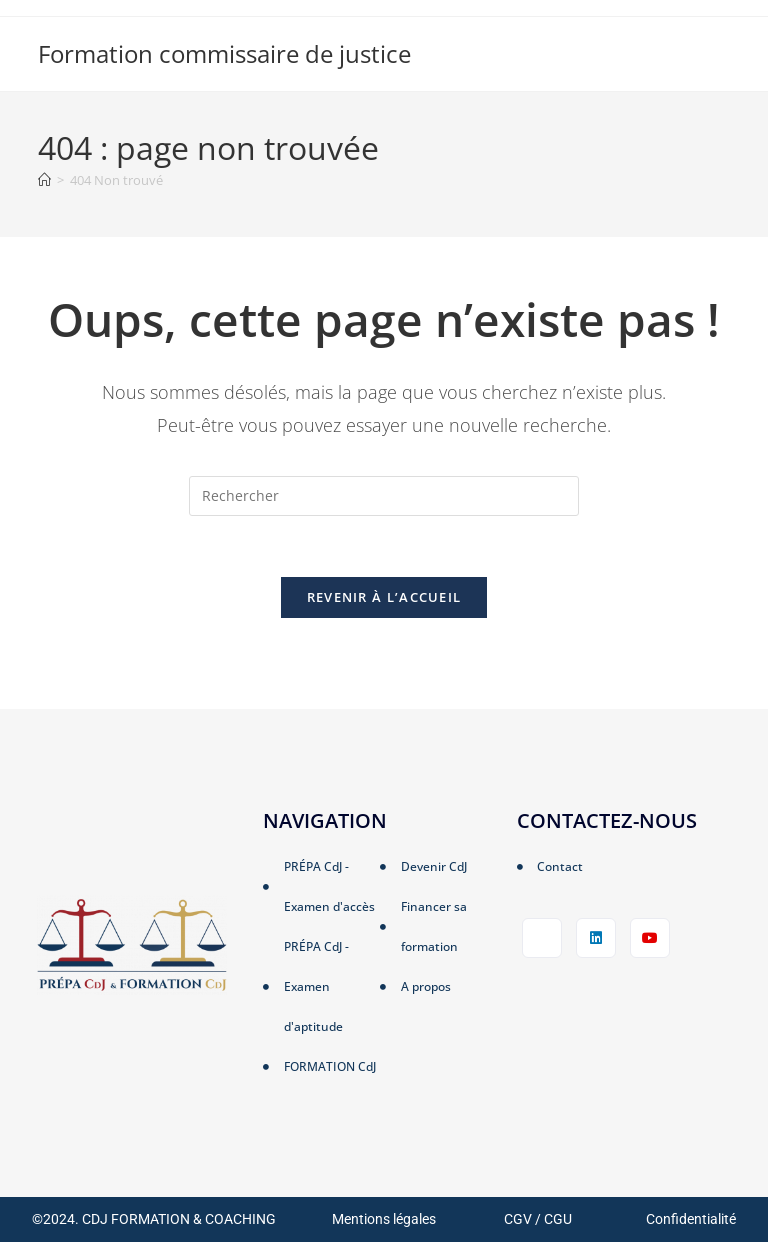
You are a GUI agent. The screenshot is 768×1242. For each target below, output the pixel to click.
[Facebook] (542, 938)
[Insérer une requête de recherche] (384, 496)
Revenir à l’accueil (384, 597)
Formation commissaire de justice (224, 53)
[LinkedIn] (596, 938)
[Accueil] (44, 180)
